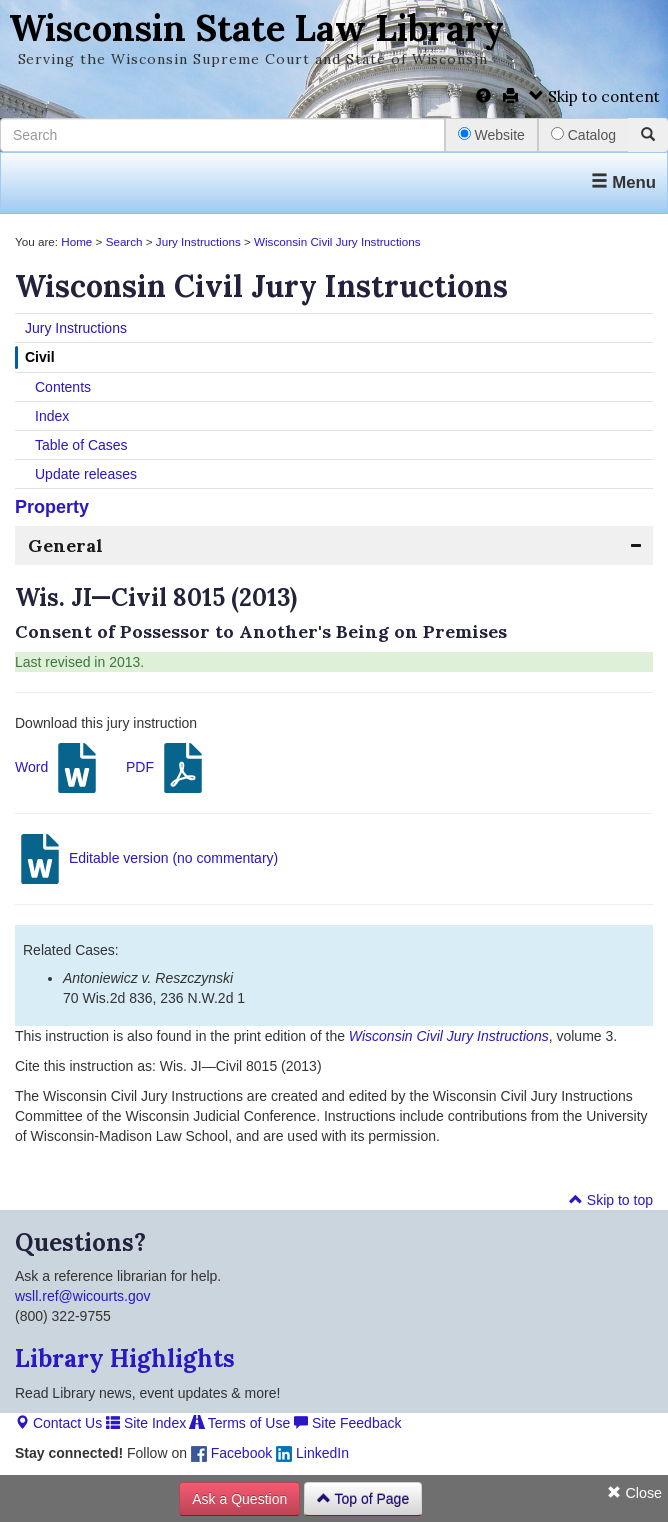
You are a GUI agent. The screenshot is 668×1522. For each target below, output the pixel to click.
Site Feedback (347, 1423)
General (65, 545)
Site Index (146, 1423)
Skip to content (594, 96)
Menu (623, 182)
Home (76, 241)
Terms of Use (240, 1423)
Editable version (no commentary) (146, 859)
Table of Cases (81, 445)
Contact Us (58, 1423)
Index (52, 416)
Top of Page (363, 1499)
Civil (40, 357)
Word (58, 768)
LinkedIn (312, 1453)
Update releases (86, 474)
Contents (63, 387)
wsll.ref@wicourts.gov (83, 1296)
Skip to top (611, 1200)
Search (124, 241)
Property (52, 507)
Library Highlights (125, 1358)
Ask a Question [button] (239, 1499)
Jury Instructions (198, 241)
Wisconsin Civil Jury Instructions (337, 241)
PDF (167, 768)
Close (634, 1493)
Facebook (231, 1453)
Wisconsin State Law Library (256, 28)
